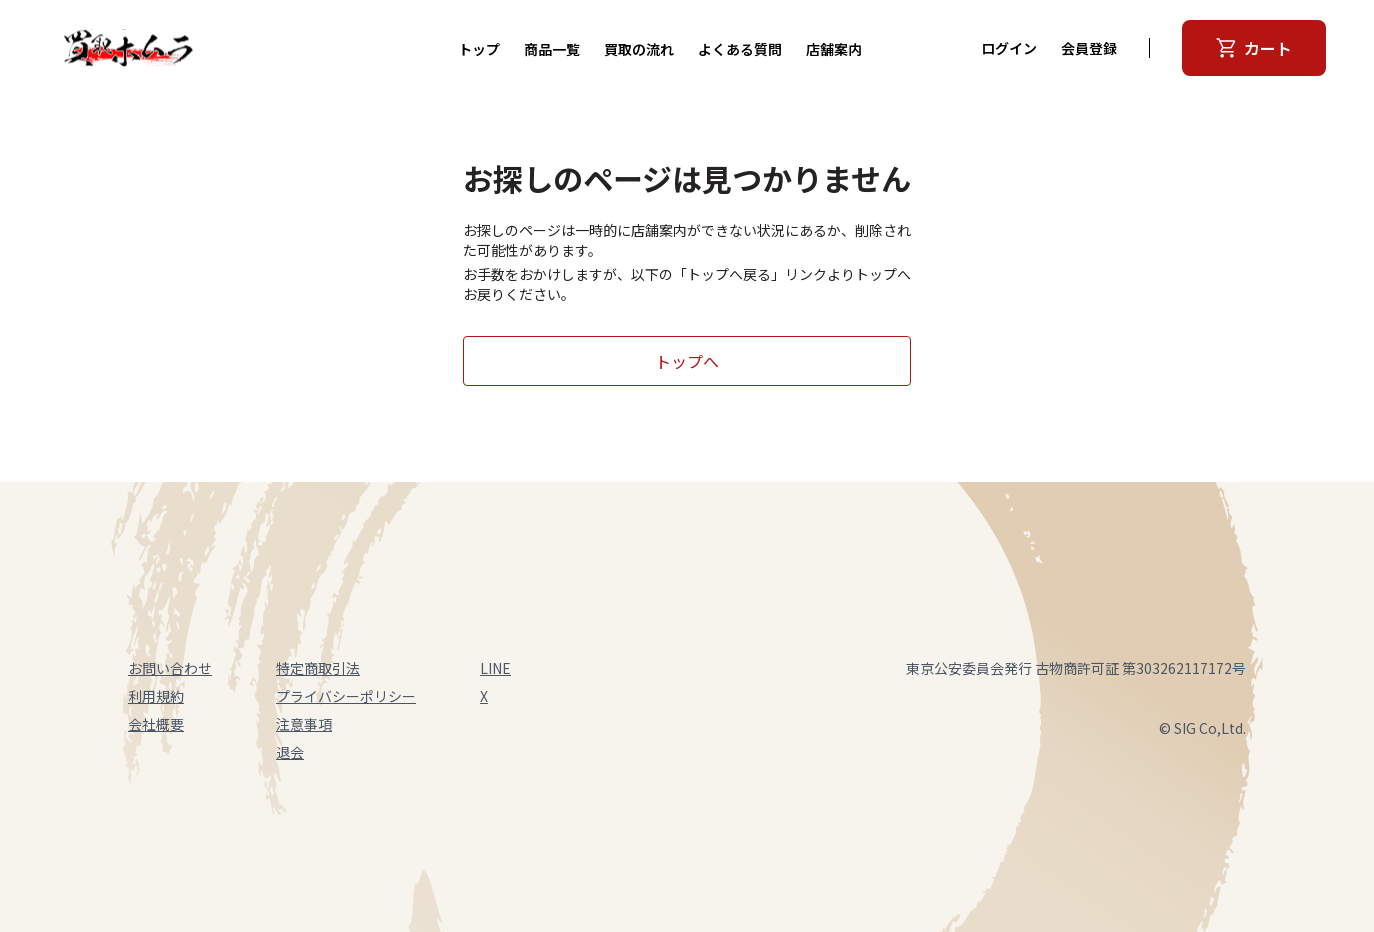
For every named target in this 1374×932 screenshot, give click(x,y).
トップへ (687, 361)
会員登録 (1089, 48)
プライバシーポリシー (346, 696)
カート (1254, 48)
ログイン (1009, 48)
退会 (290, 752)
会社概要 (156, 724)
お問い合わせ (170, 668)
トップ (479, 49)
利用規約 (156, 696)
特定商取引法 (318, 668)
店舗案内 (834, 49)
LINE (495, 668)
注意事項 (304, 724)
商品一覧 (552, 49)
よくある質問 (740, 49)
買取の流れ (639, 49)
